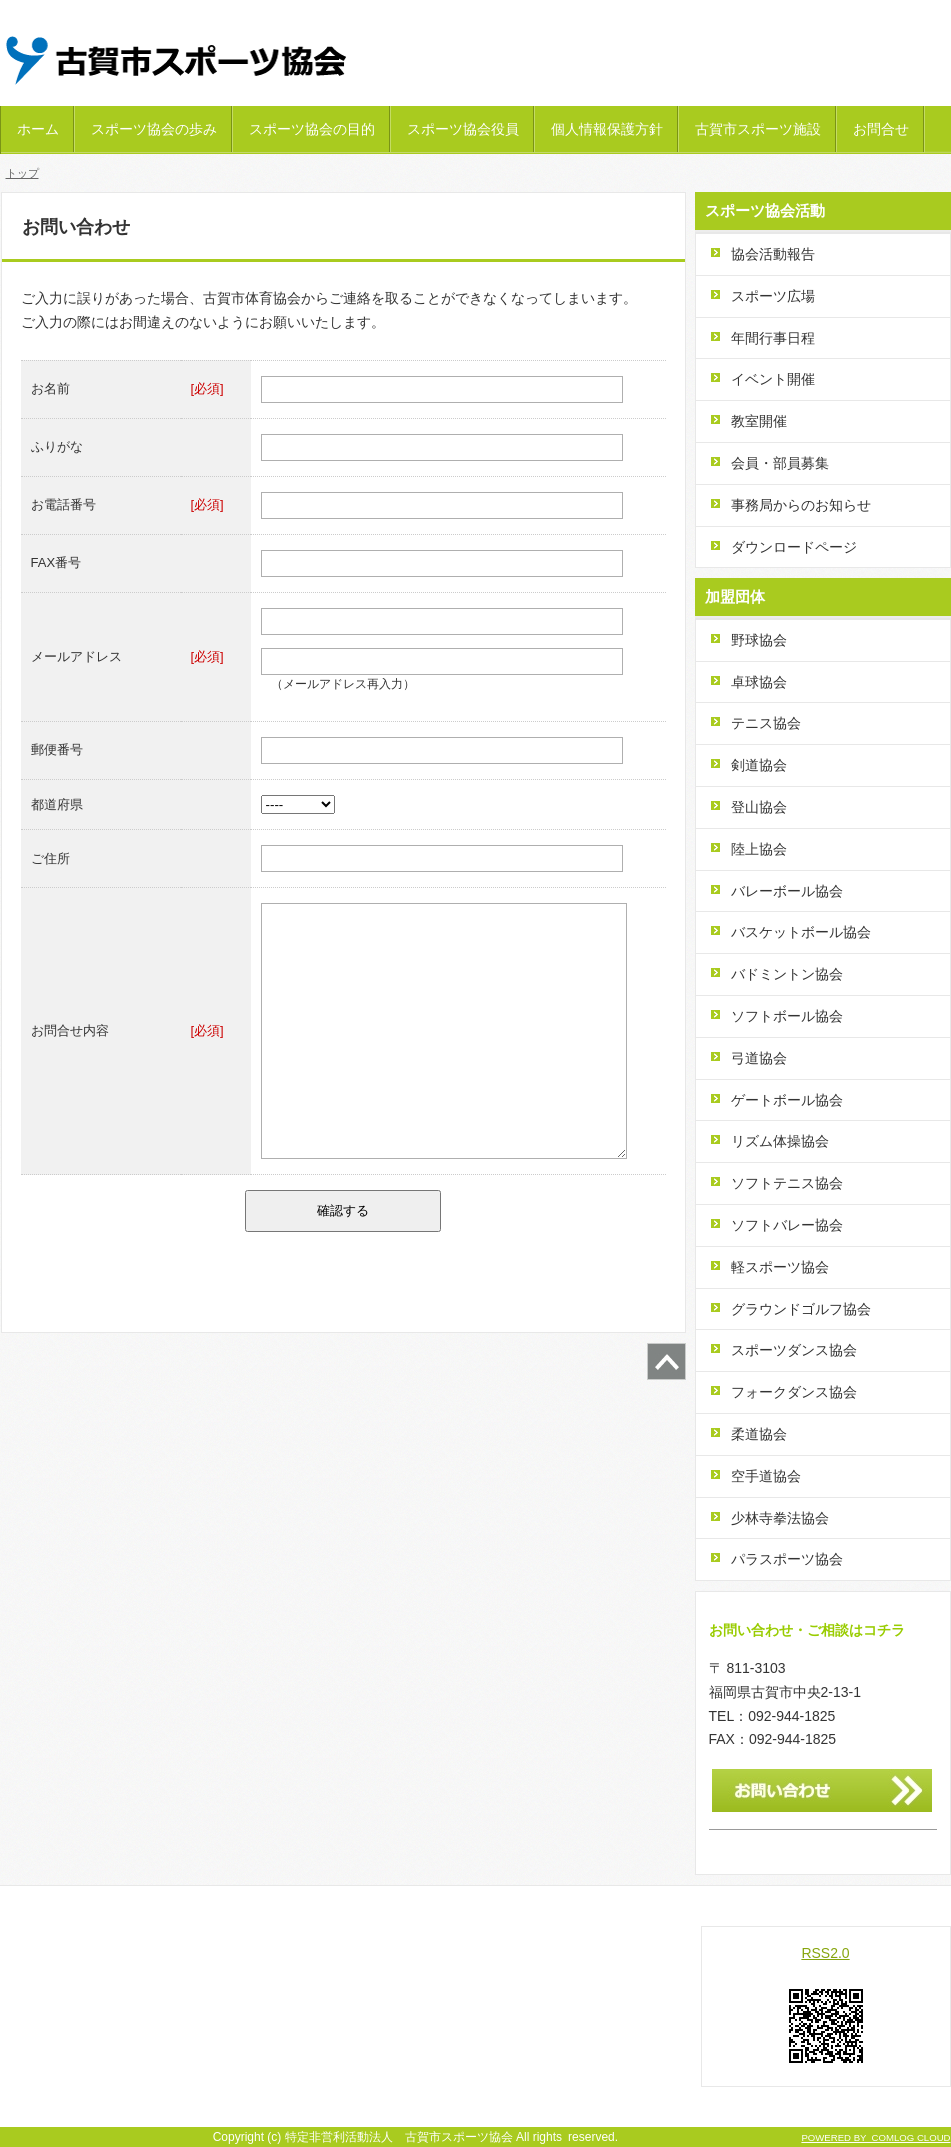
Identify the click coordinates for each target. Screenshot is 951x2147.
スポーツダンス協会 (794, 1350)
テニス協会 (766, 723)
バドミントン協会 (787, 974)
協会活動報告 (773, 254)
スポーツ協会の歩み (154, 129)
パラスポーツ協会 (787, 1559)
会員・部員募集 (780, 463)
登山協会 (759, 807)
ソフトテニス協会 (787, 1183)
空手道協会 (766, 1476)
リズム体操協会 (780, 1141)
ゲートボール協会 (787, 1100)
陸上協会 (759, 849)
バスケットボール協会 (801, 932)
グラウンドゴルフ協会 (801, 1309)
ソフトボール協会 (787, 1016)
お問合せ (881, 129)
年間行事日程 (773, 338)
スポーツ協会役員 (463, 129)
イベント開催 (773, 379)
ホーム (38, 129)
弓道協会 (759, 1058)
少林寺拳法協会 (780, 1518)
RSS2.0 (825, 1953)
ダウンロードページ (794, 547)
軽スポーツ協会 (780, 1267)
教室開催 (759, 421)
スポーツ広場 (773, 296)
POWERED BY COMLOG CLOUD (875, 2137)
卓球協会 (759, 682)
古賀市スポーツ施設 (758, 129)
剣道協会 (759, 765)
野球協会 (759, 640)
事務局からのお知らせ (801, 505)
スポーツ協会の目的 (312, 129)
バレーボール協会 (787, 891)
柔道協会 (759, 1434)
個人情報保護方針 (607, 129)
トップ (22, 173)
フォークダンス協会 (794, 1392)
